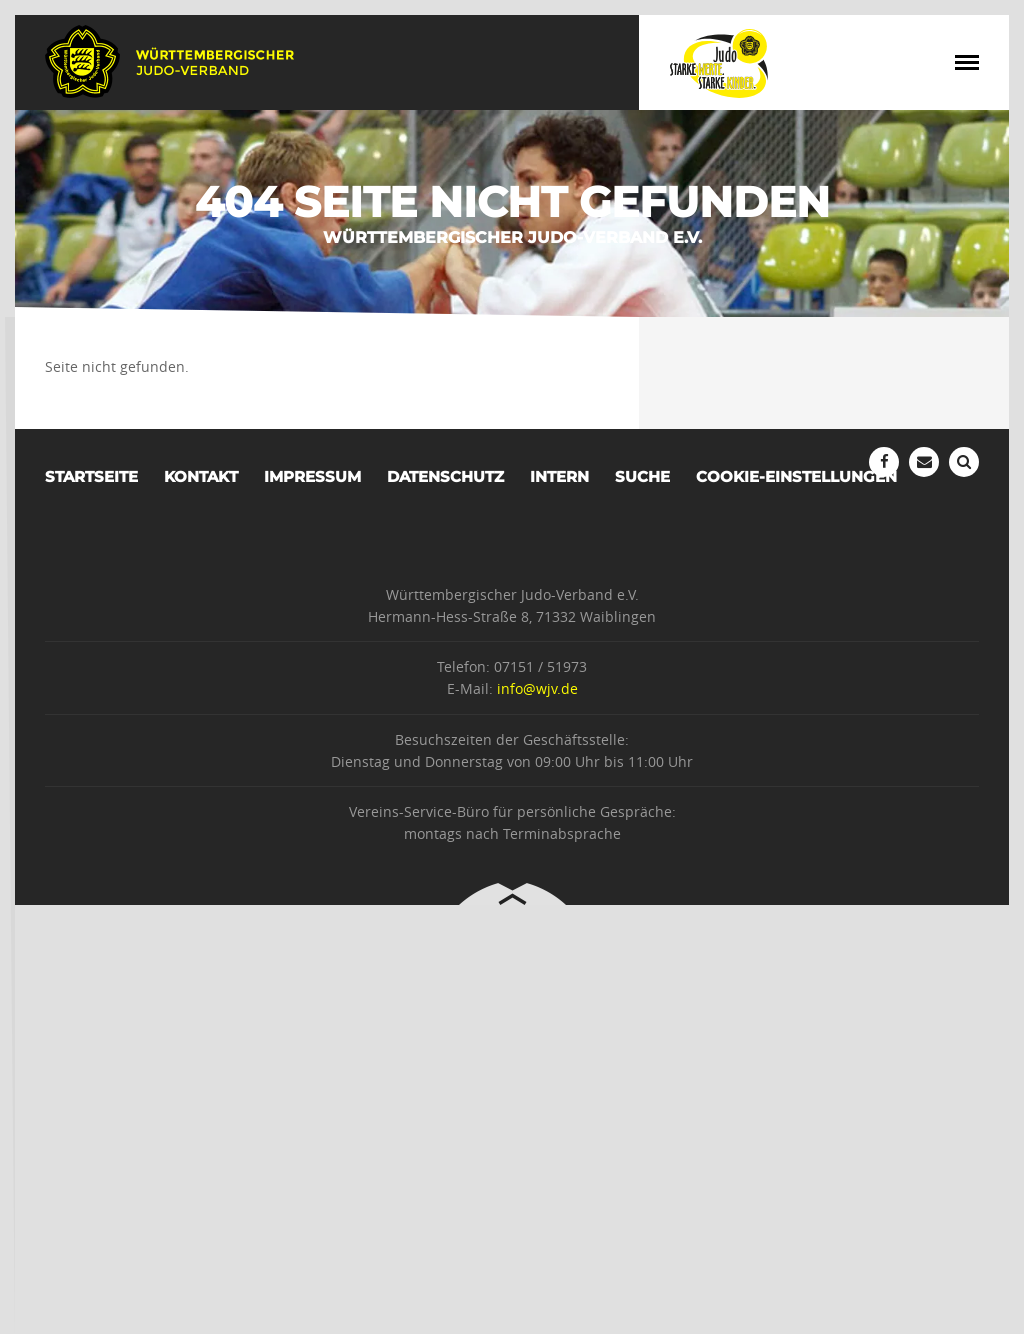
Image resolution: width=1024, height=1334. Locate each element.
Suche (642, 476)
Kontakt (201, 476)
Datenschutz (445, 476)
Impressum (312, 476)
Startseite (91, 476)
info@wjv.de (537, 688)
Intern (559, 476)
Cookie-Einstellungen (796, 476)
